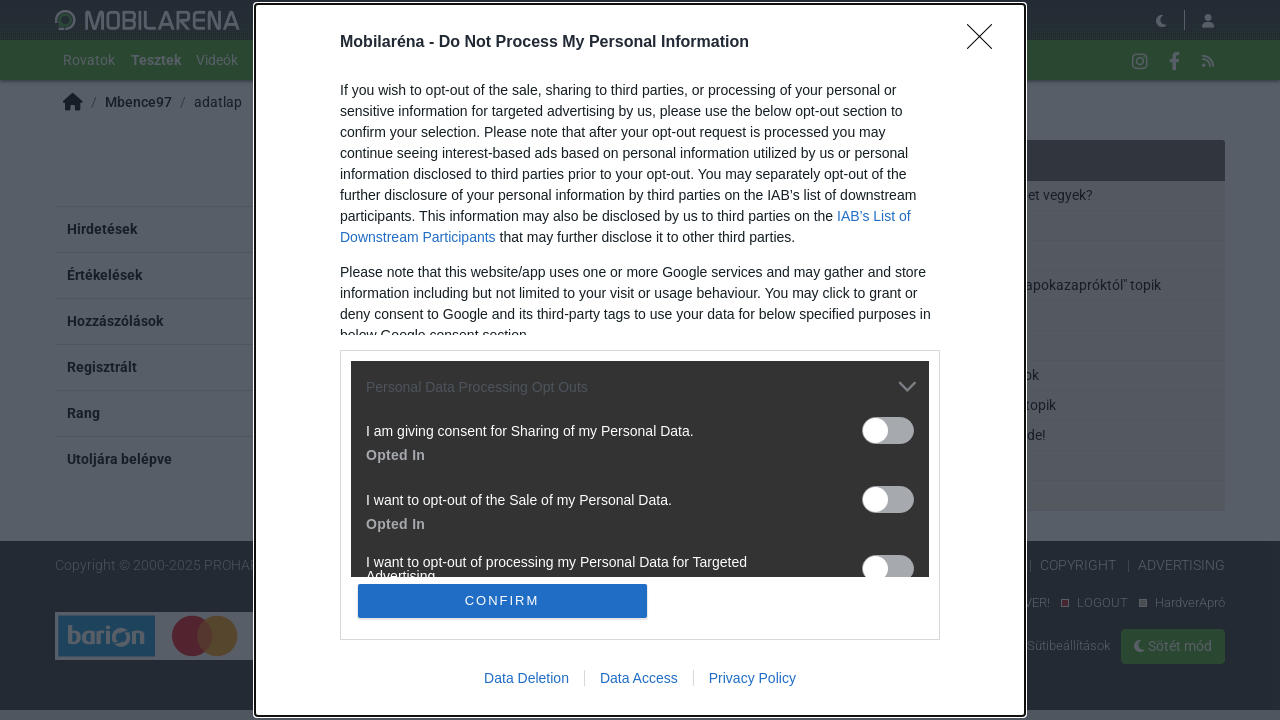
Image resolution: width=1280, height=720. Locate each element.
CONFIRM (502, 600)
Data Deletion (526, 678)
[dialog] (640, 360)
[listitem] (640, 386)
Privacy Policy (752, 678)
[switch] (888, 430)
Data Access (639, 678)
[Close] (986, 43)
